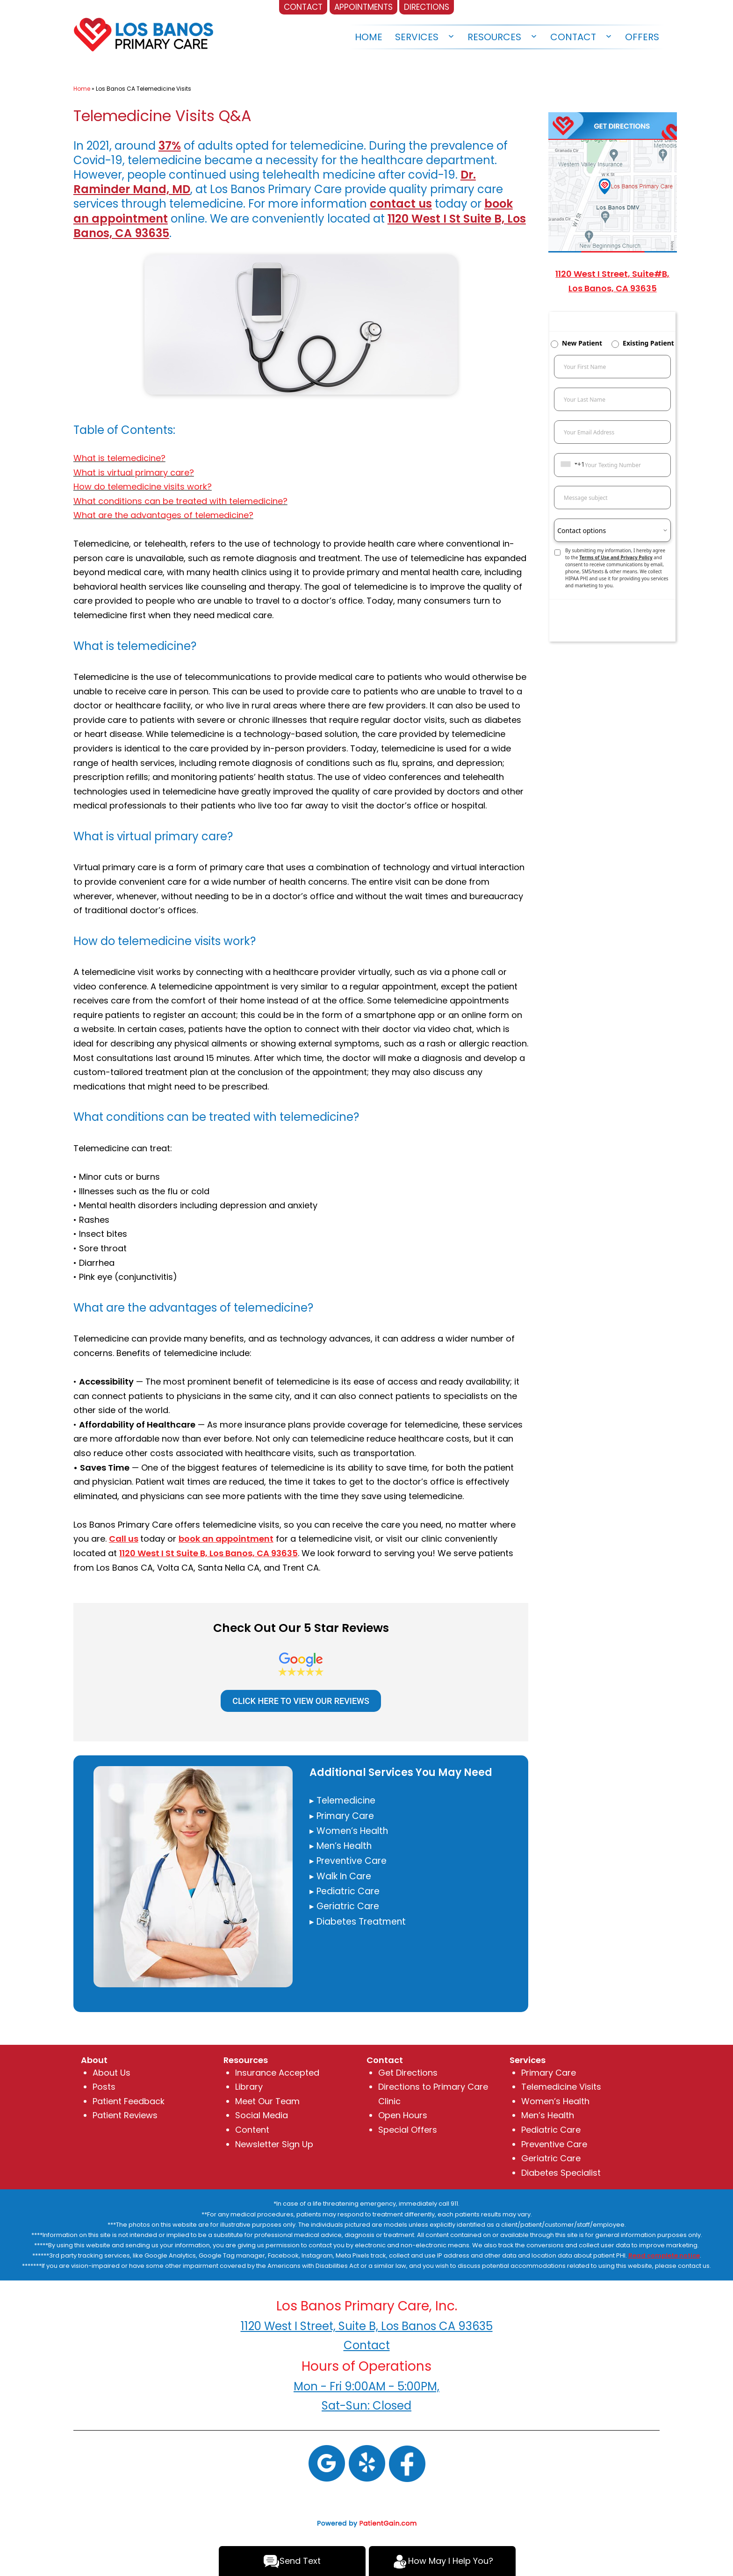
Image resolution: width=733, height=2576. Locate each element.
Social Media (261, 2115)
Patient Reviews (125, 2115)
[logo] (143, 32)
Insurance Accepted (277, 2072)
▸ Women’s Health (348, 1831)
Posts (104, 2087)
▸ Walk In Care (340, 1876)
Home (368, 36)
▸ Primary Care (341, 1816)
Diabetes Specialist (561, 2173)
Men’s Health (547, 2115)
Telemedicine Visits (561, 2087)
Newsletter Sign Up (274, 2144)
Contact (573, 36)
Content (252, 2130)
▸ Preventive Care (348, 1860)
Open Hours (402, 2115)
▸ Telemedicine (342, 1800)
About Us (111, 2072)
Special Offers (407, 2130)
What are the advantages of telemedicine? (163, 515)
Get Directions (408, 2072)
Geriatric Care (551, 2158)
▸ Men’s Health (340, 1846)
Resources (494, 36)
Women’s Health (555, 2101)
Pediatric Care (551, 2130)
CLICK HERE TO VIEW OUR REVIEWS (300, 1701)
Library (249, 2087)
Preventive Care (554, 2144)
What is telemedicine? (119, 458)
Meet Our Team (267, 2101)
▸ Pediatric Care (344, 1891)
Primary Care (548, 2072)
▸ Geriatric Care (344, 1906)
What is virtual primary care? (133, 472)
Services (416, 36)
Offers (642, 36)
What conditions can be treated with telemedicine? (180, 501)
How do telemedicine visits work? (142, 486)
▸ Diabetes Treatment (357, 1921)
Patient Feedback (129, 2101)
